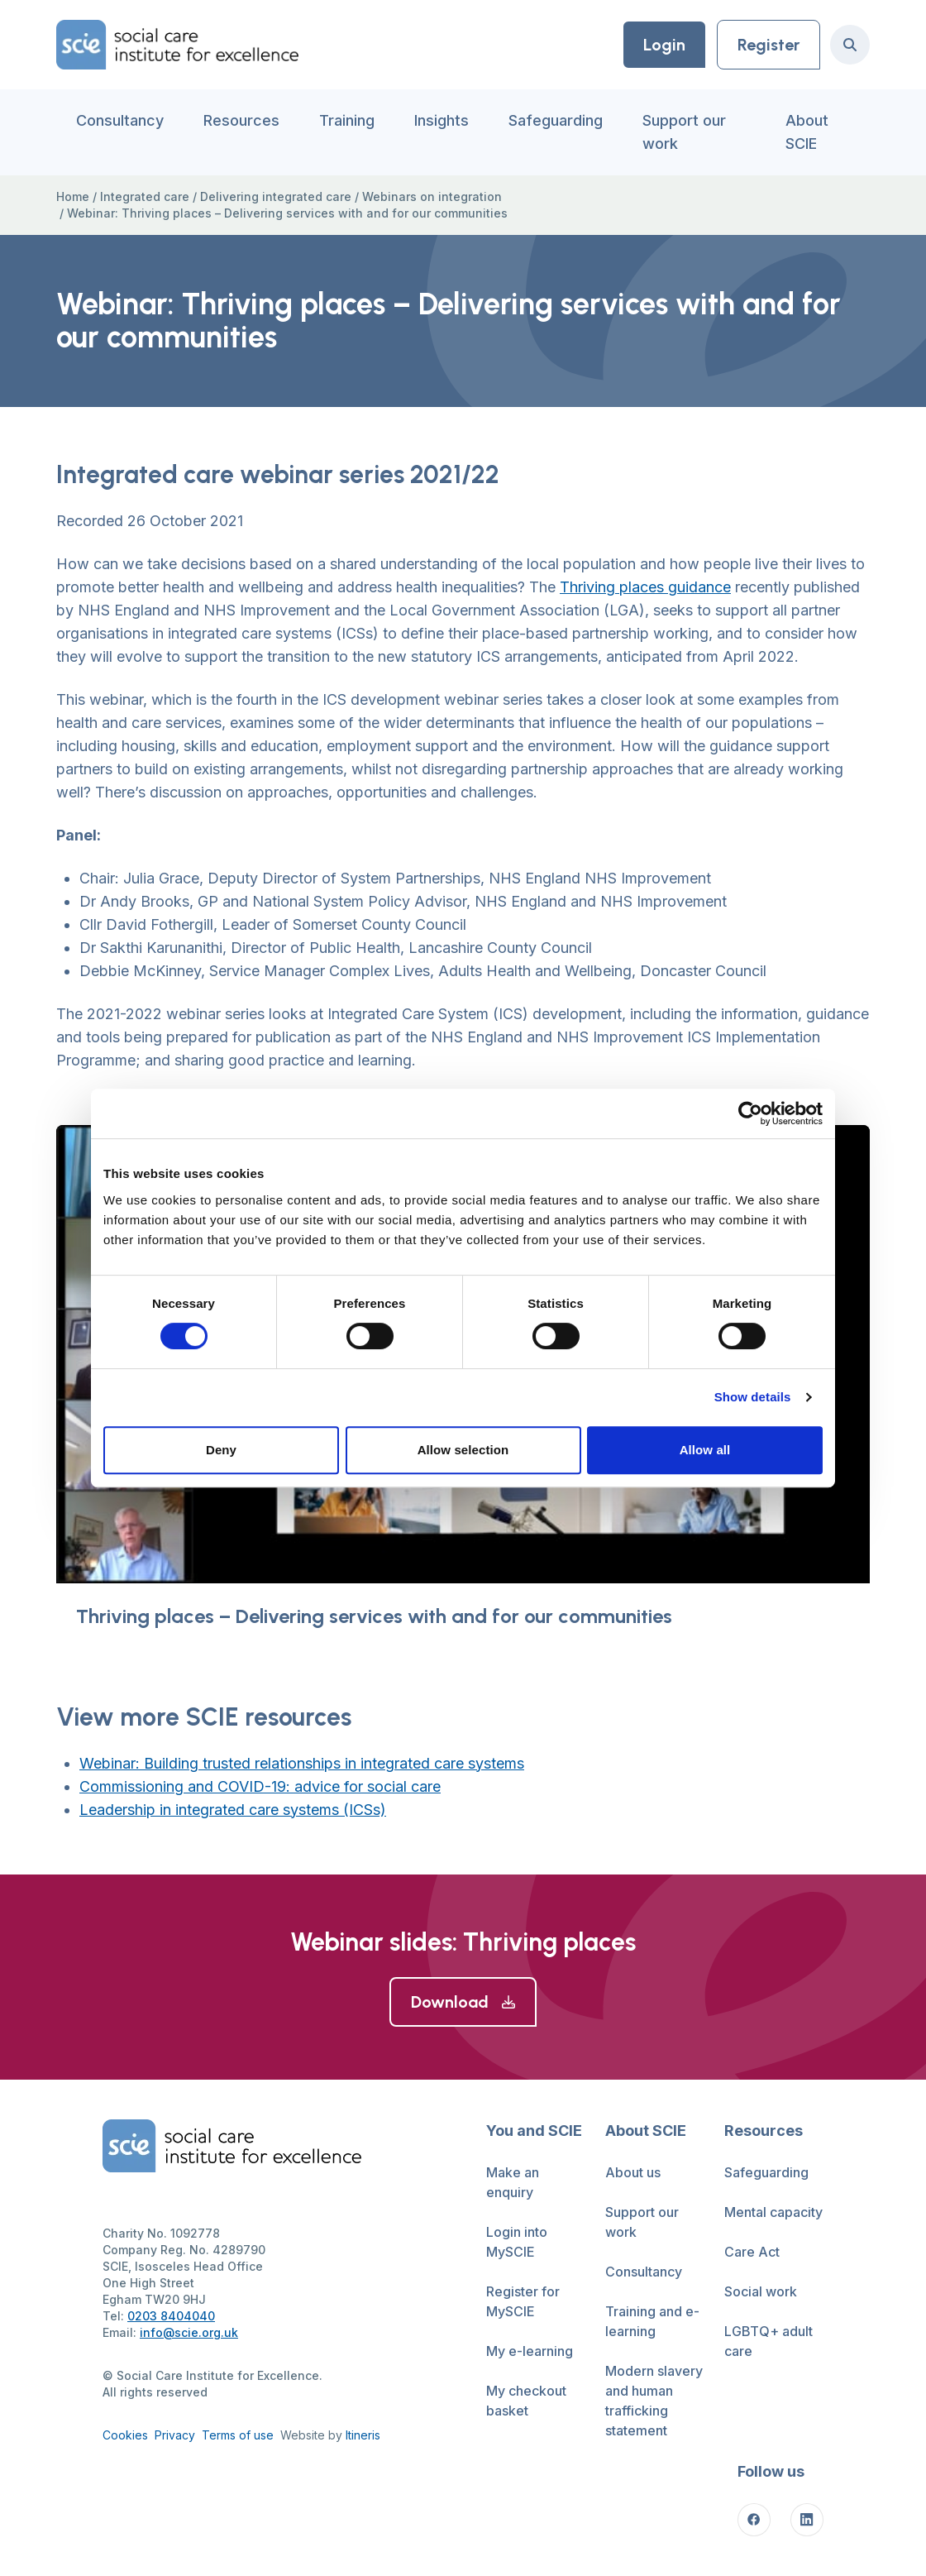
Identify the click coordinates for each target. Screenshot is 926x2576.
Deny (221, 1450)
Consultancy (120, 120)
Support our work (684, 132)
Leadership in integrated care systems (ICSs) (232, 1809)
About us (633, 2172)
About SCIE (806, 132)
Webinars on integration (432, 196)
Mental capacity (773, 2212)
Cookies (125, 2435)
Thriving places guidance (645, 587)
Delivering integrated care (275, 196)
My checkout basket (526, 2400)
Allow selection (463, 1450)
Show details (752, 1397)
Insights (441, 120)
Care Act (752, 2251)
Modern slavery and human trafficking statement (654, 2401)
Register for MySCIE (523, 2301)
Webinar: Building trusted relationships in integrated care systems (301, 1763)
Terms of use (238, 2435)
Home (72, 196)
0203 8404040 (171, 2316)
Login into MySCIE (516, 2242)
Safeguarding (555, 120)
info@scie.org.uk (189, 2332)
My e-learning (529, 2351)
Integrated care (144, 196)
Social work (760, 2291)
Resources (241, 120)
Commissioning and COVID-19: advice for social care (260, 1786)
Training (347, 120)
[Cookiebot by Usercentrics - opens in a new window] (750, 1113)
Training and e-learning (652, 2321)
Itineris (363, 2435)
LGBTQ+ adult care (768, 2341)
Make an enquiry (512, 2182)
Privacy (175, 2435)
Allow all (705, 1450)
